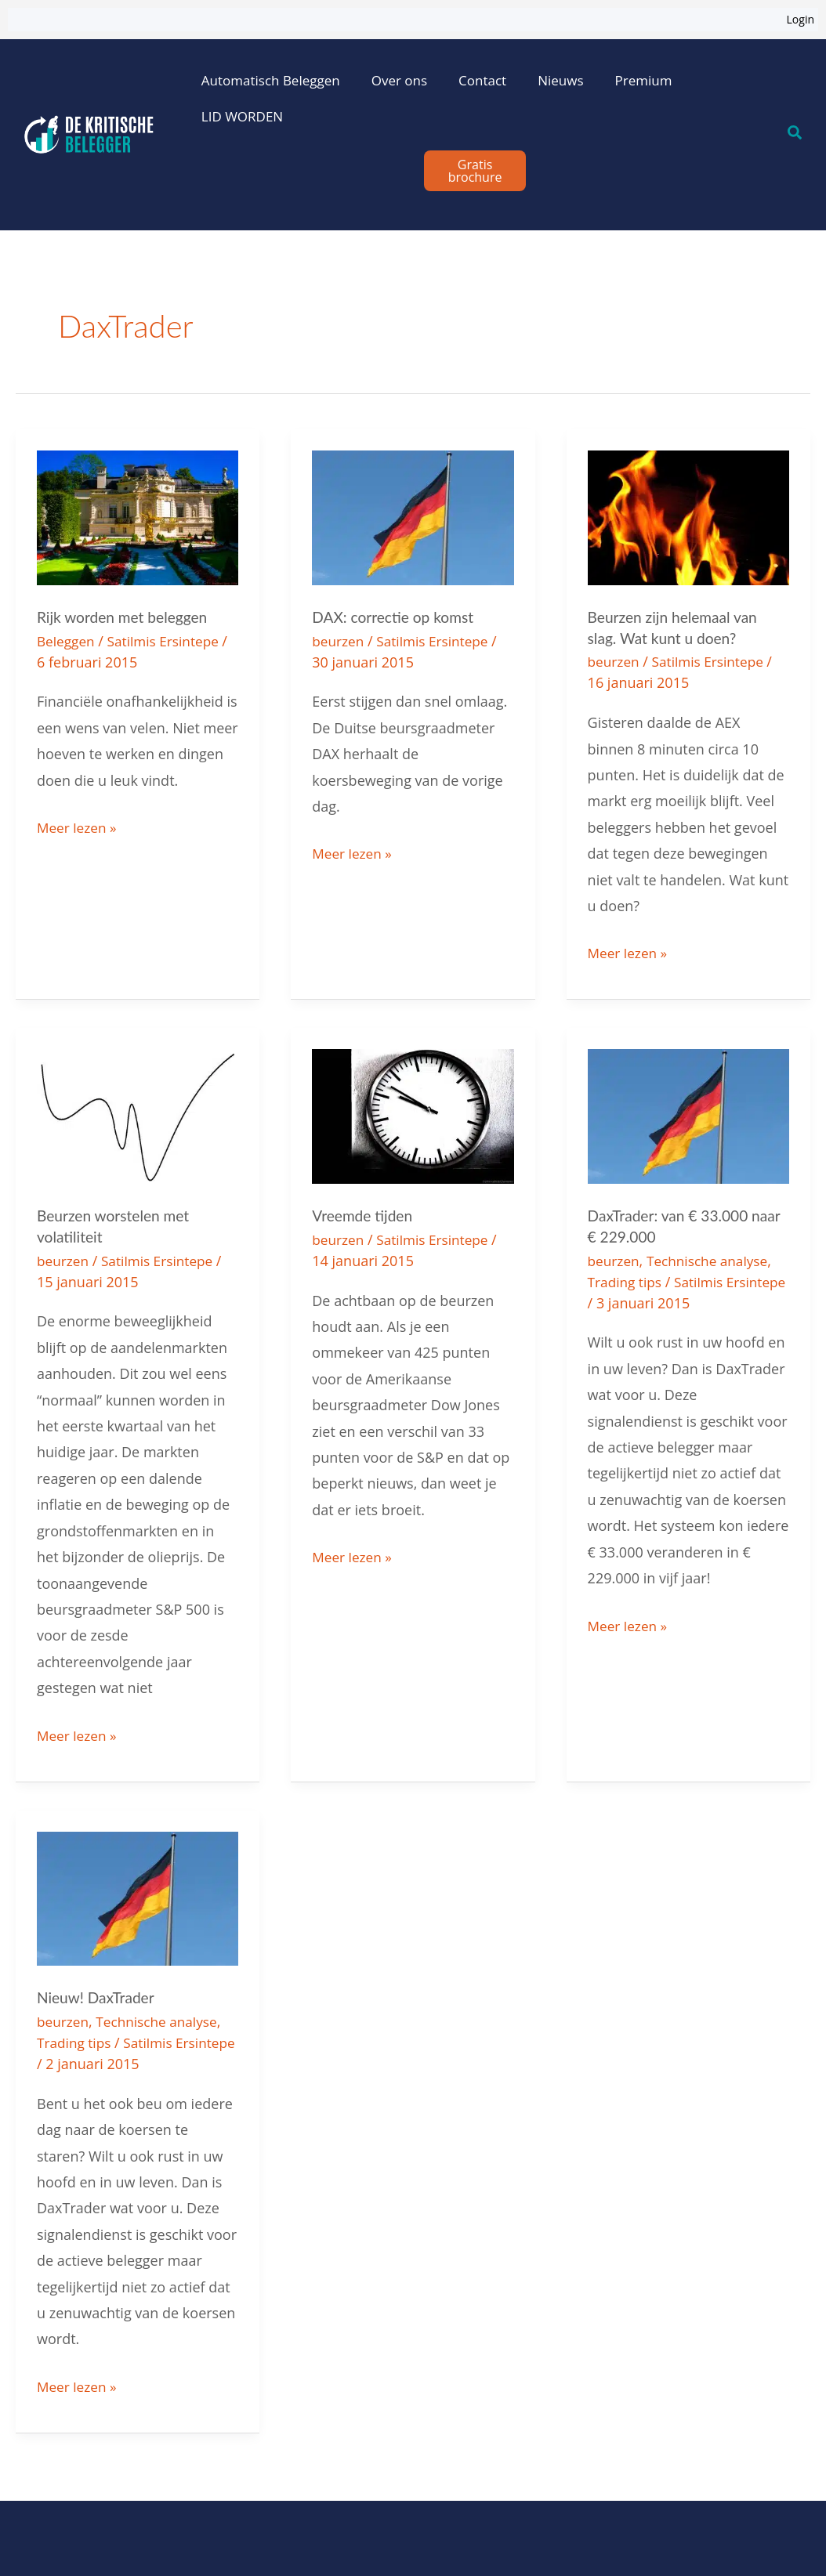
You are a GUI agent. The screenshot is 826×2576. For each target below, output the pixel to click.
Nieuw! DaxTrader (98, 1993)
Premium (643, 80)
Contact (482, 80)
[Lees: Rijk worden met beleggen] (137, 516)
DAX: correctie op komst (396, 616)
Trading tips (626, 1277)
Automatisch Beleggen (270, 80)
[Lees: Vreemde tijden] (412, 1112)
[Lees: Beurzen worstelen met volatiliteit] (137, 1112)
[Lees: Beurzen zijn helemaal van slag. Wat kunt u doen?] (688, 516)
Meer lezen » (78, 824)
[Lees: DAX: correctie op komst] (412, 516)
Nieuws (560, 80)
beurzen (339, 640)
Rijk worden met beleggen (126, 616)
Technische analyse (712, 1256)
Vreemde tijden (364, 1212)
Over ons (399, 80)
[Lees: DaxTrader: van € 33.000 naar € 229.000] (688, 1112)
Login (800, 19)
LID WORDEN (242, 116)
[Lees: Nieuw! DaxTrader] (137, 1892)
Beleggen (67, 640)
